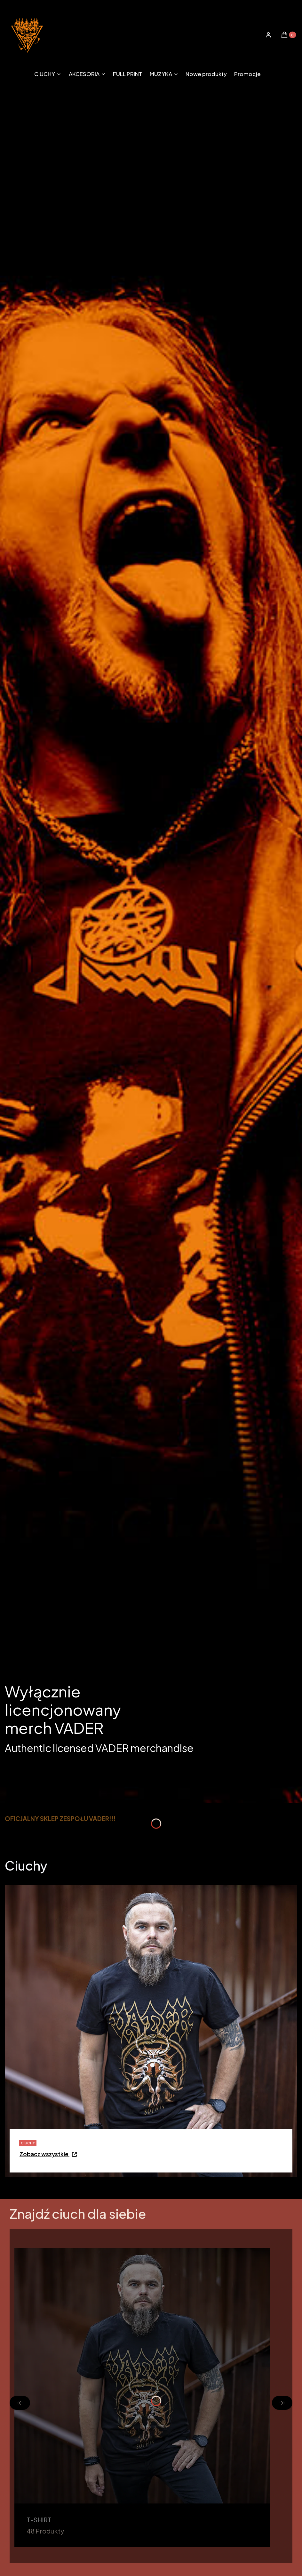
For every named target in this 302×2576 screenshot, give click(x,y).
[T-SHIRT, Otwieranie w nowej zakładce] (142, 2397)
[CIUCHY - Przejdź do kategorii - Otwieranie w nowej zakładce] (48, 2155)
